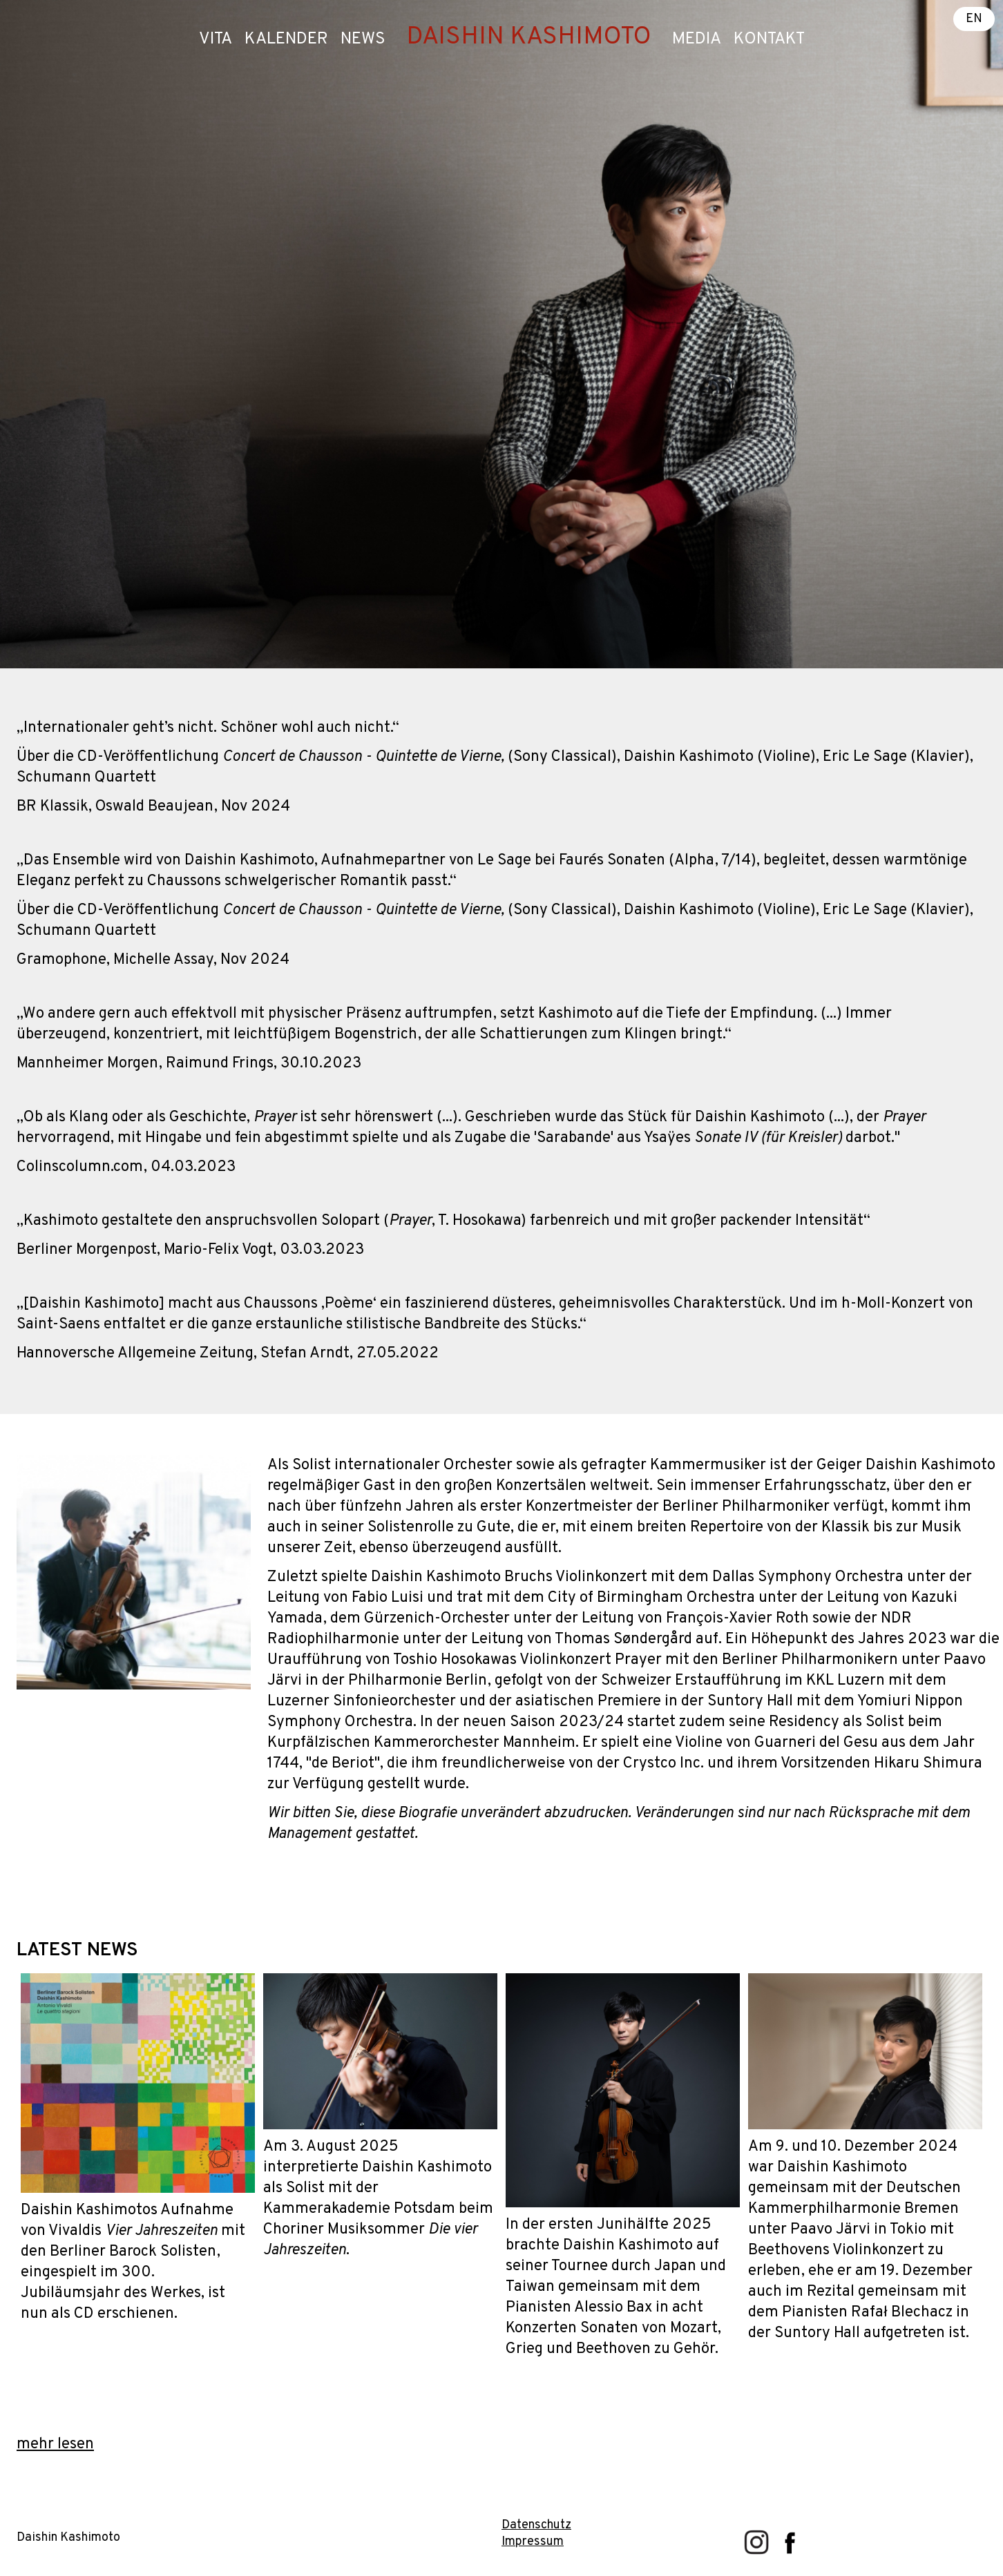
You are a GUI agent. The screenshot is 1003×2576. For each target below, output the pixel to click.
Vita (215, 39)
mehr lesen (55, 2444)
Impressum (533, 2542)
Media (696, 39)
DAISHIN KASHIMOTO (528, 37)
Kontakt (769, 39)
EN (974, 19)
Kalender (286, 39)
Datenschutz (536, 2525)
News (363, 39)
